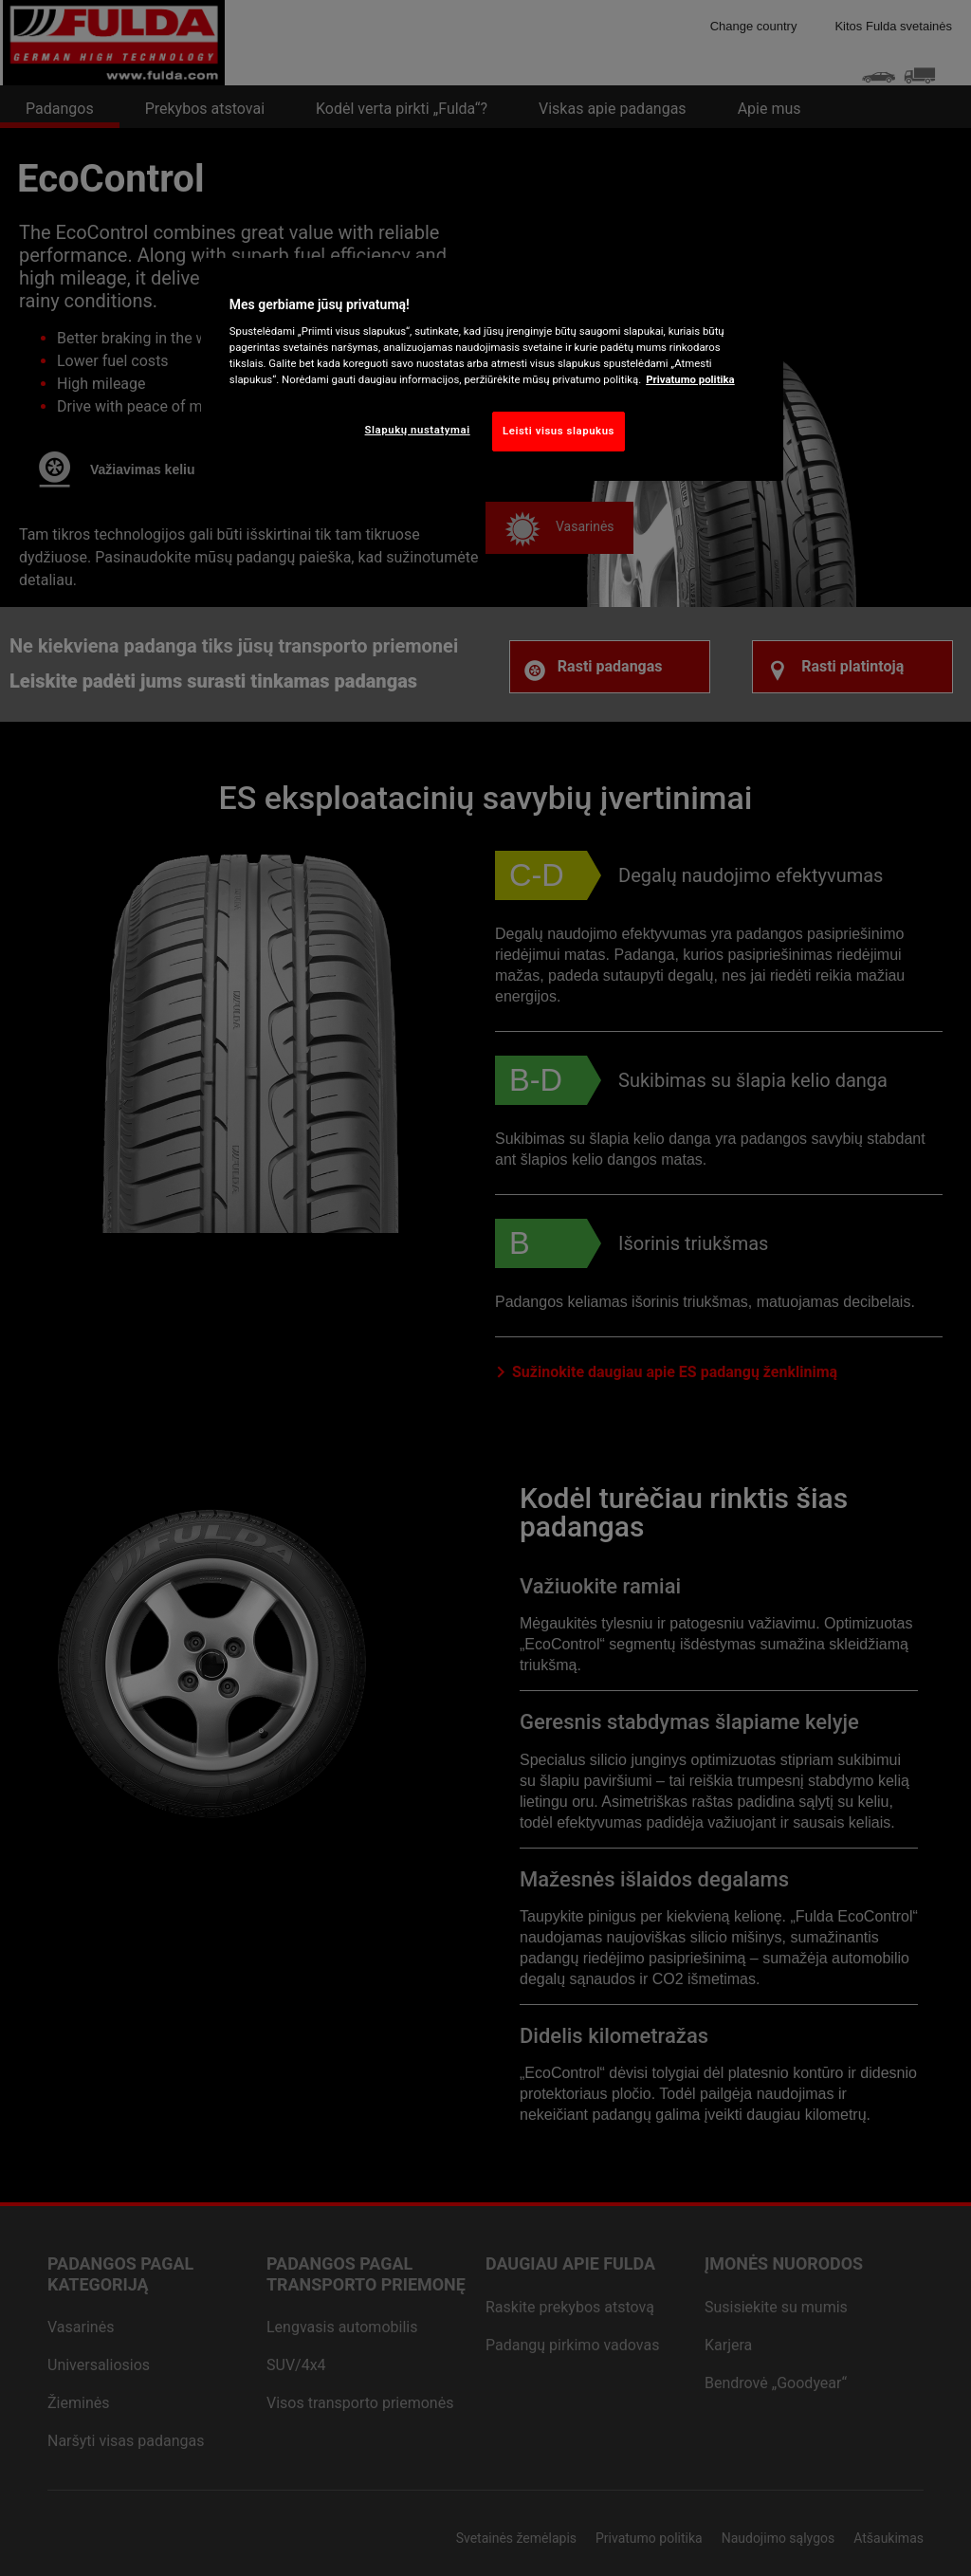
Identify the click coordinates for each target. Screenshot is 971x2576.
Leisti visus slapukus (558, 430)
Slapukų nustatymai (417, 429)
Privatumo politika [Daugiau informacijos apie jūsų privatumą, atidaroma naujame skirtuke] (690, 379)
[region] (492, 370)
